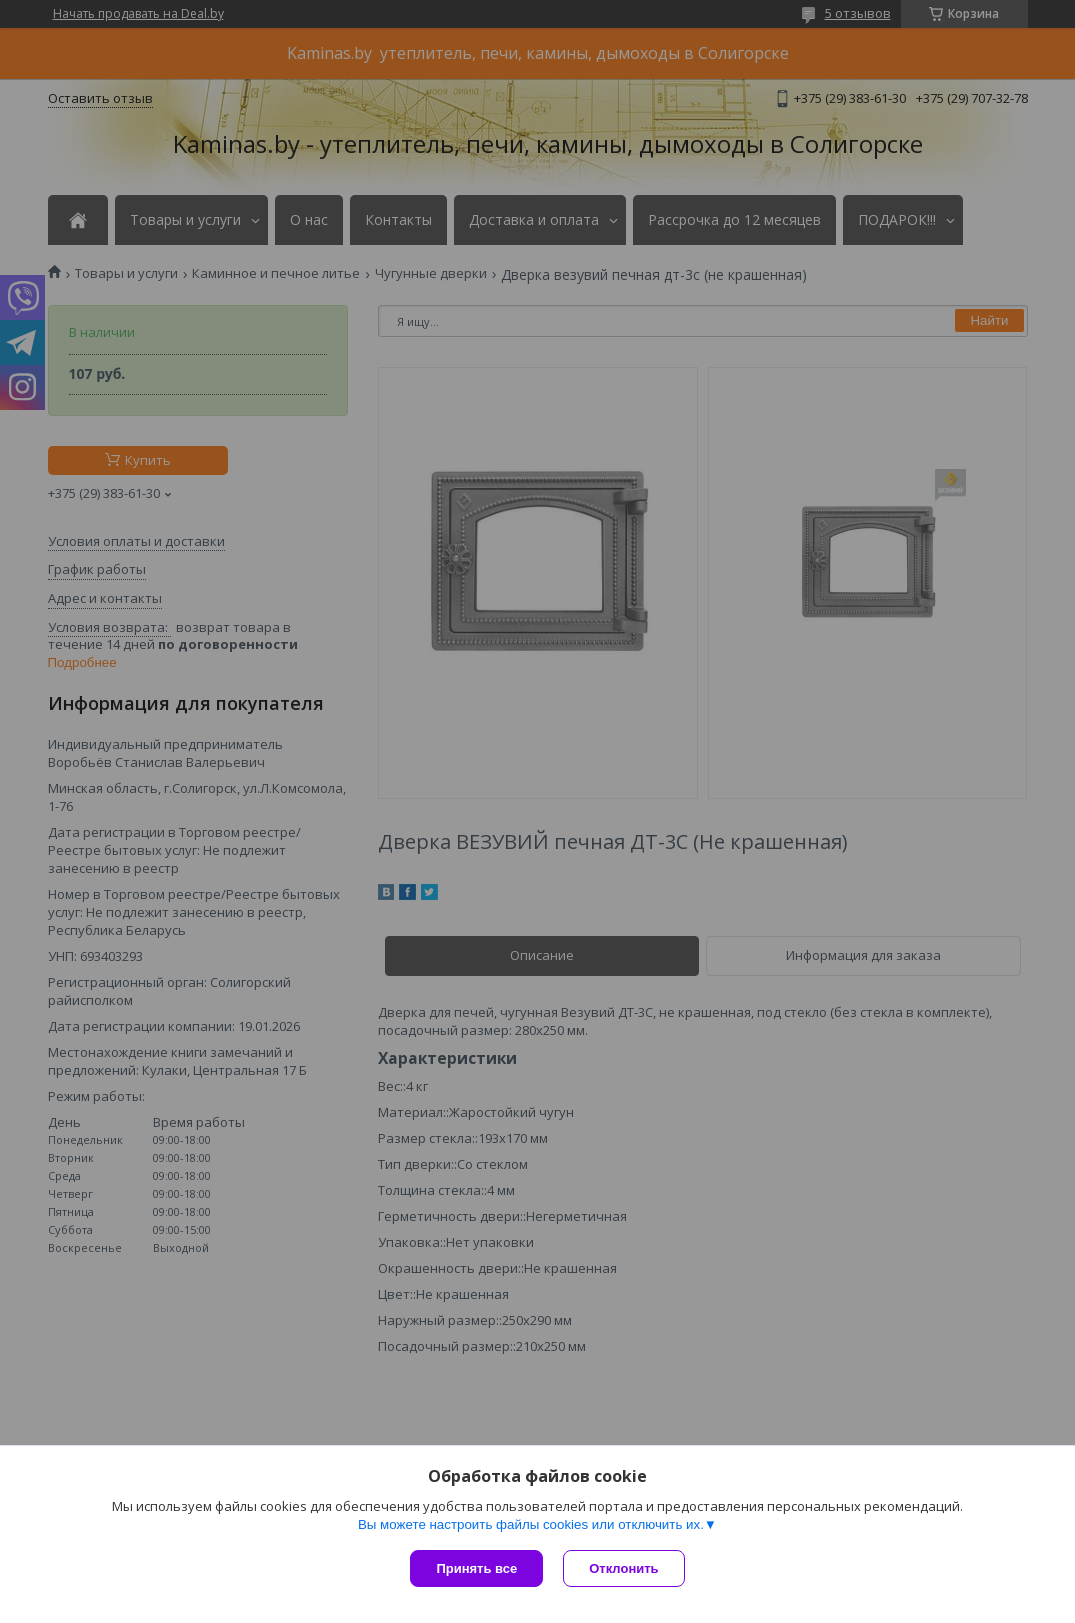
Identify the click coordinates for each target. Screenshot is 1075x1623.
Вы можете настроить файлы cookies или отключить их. (531, 1524)
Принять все (476, 1568)
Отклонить (623, 1568)
